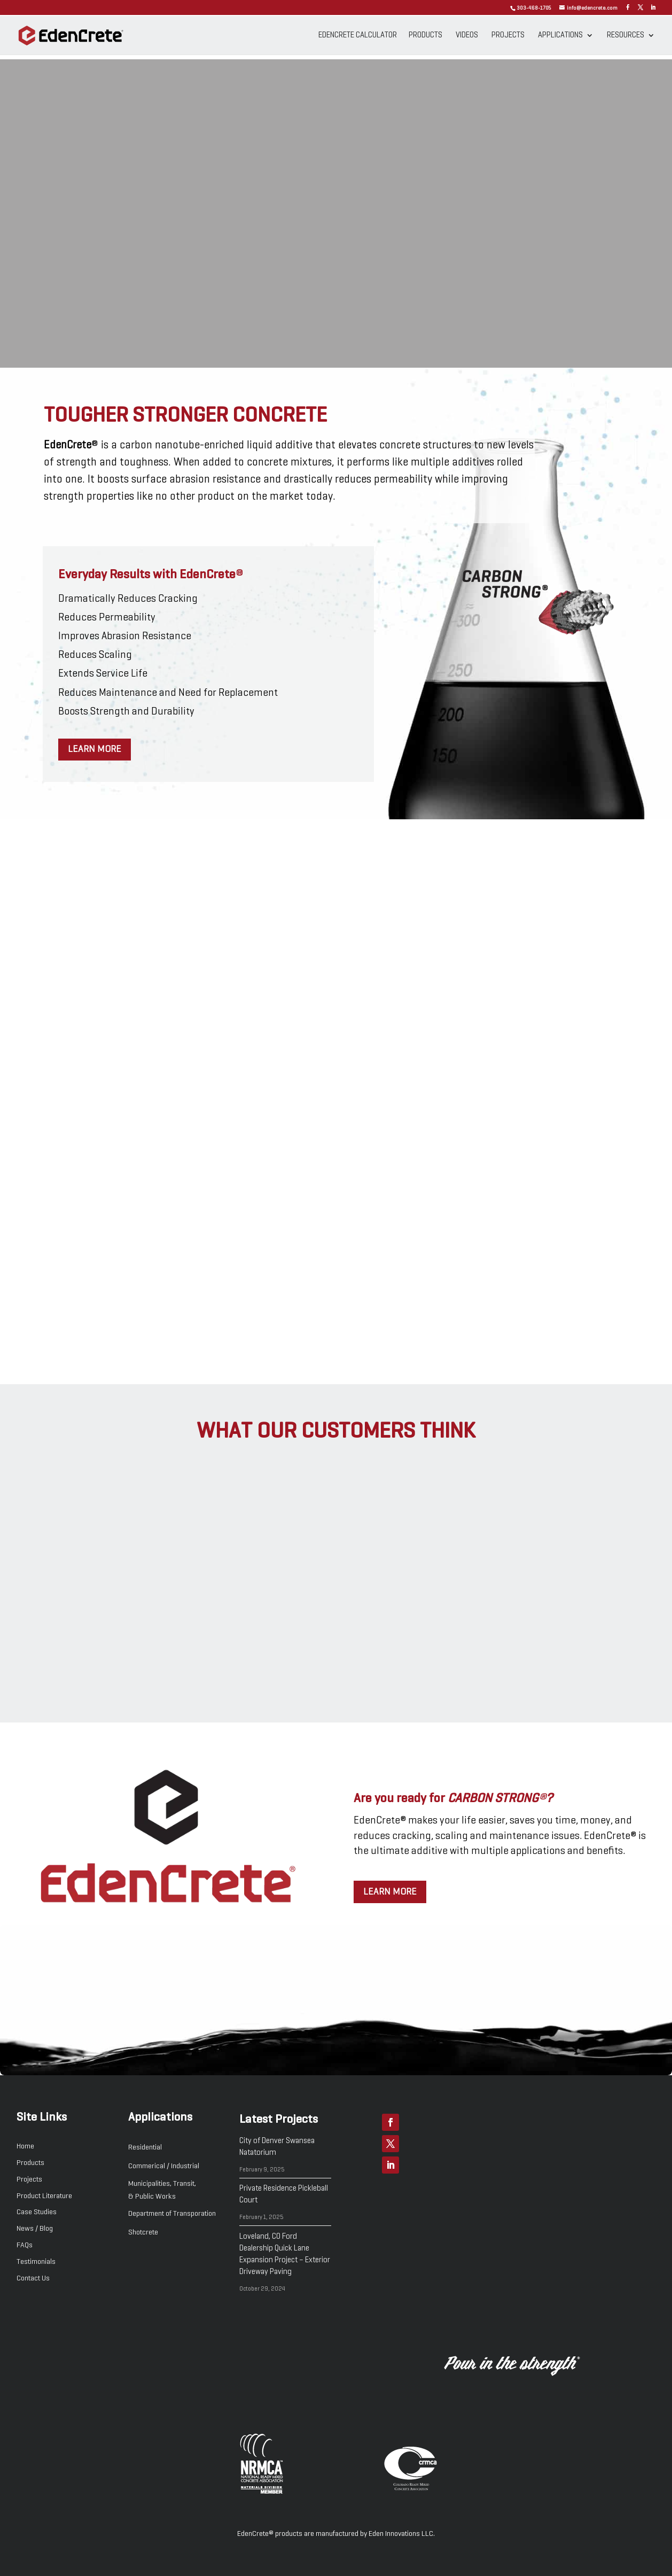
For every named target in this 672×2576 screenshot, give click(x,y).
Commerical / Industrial (163, 2166)
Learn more (94, 749)
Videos (467, 35)
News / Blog (35, 2228)
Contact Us (33, 2278)
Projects (508, 35)
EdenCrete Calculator (357, 35)
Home (25, 2146)
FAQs (25, 2245)
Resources (625, 35)
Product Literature (44, 2196)
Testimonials (36, 2261)
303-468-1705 (534, 8)
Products (425, 35)
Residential (145, 2147)
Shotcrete (143, 2232)
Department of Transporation (172, 2213)
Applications (560, 35)
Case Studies (37, 2212)
